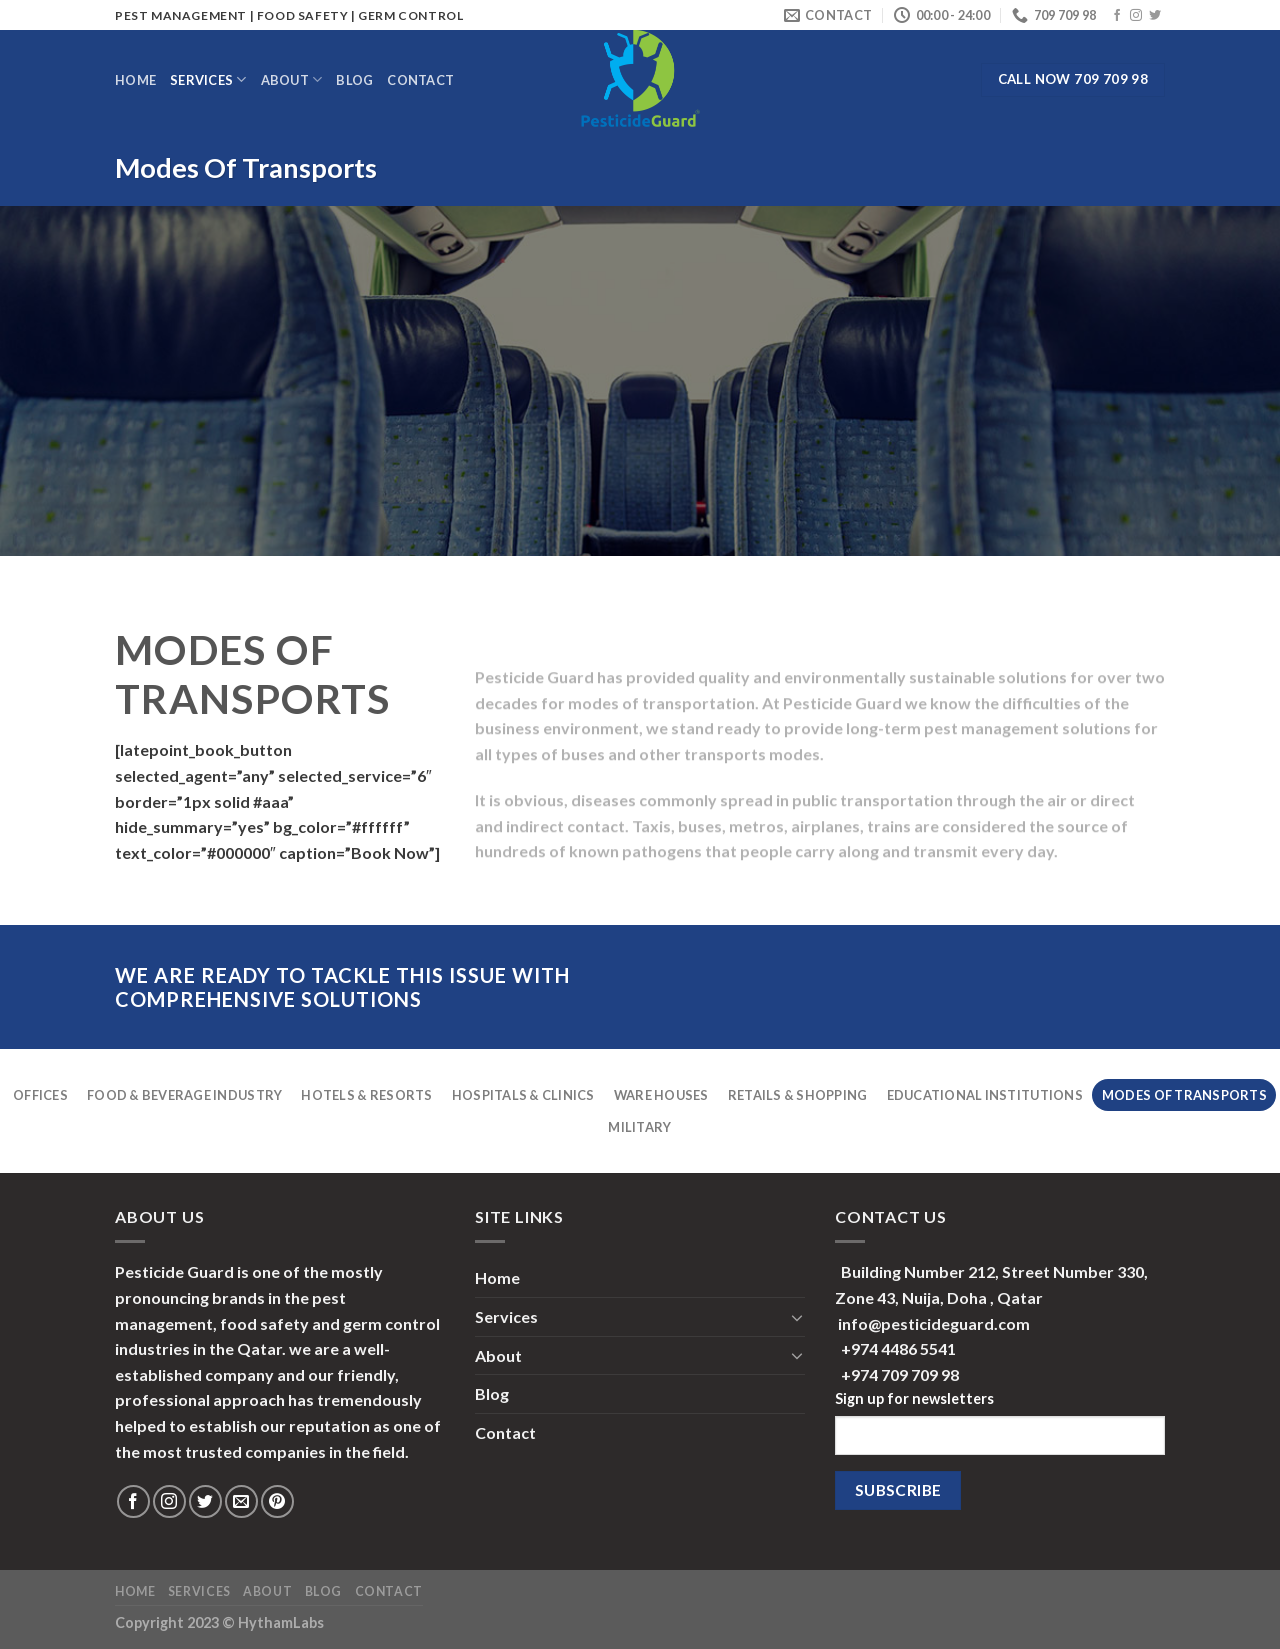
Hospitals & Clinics (523, 1095)
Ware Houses (661, 1095)
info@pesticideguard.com (934, 1323)
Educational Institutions (985, 1095)
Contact (420, 80)
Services (208, 79)
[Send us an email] (241, 1501)
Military (639, 1127)
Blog (354, 80)
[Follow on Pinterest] (277, 1501)
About (292, 79)
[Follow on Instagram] (1136, 16)
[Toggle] (797, 1317)
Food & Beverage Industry (184, 1095)
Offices (40, 1095)
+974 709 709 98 (900, 1374)
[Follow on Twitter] (1155, 16)
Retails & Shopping (798, 1095)
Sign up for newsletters (914, 1398)
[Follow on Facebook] (1117, 16)
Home (135, 80)
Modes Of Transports (1184, 1095)
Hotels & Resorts (366, 1095)
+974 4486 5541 (898, 1348)
